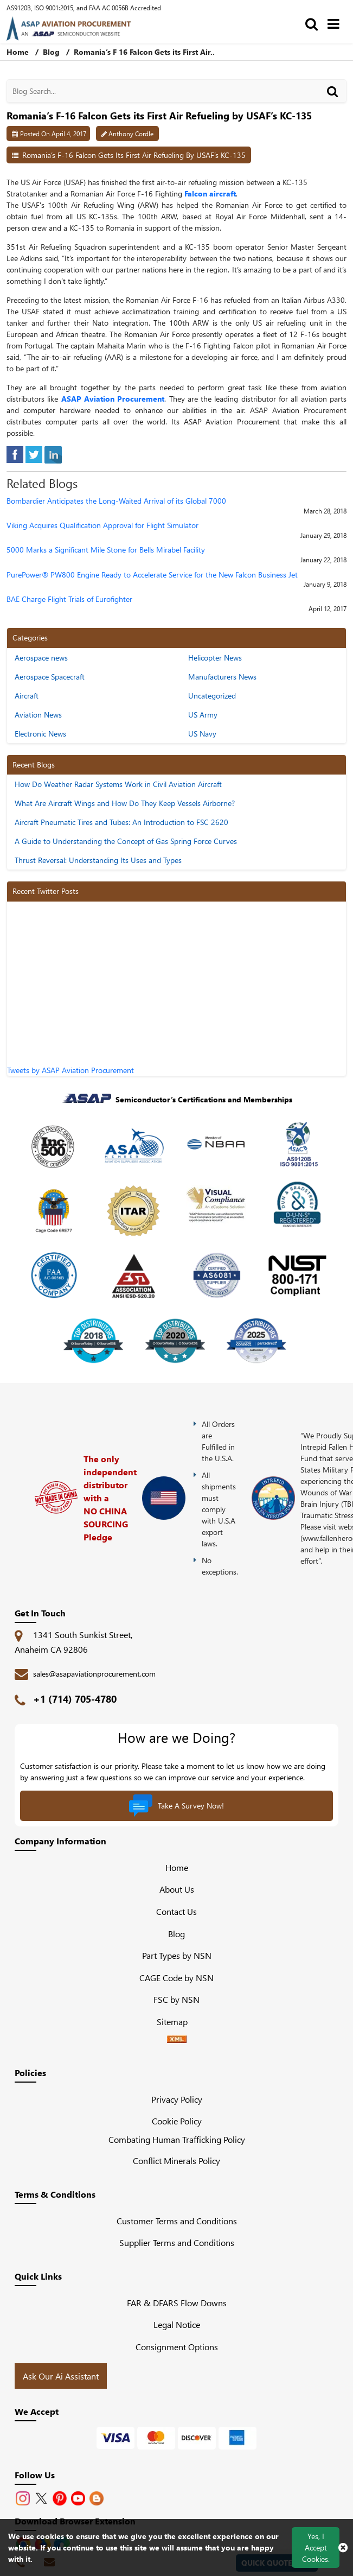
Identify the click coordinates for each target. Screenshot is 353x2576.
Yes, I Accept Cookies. (316, 2547)
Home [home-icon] (19, 52)
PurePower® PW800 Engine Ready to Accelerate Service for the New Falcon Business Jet (152, 575)
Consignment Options (177, 2346)
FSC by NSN (176, 1999)
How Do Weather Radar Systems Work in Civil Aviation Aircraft (118, 784)
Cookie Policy (177, 2121)
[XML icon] (177, 2039)
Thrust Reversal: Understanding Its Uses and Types (98, 860)
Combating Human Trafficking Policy (176, 2139)
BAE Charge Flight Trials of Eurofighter (69, 599)
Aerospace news (41, 657)
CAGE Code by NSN (176, 1977)
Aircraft (26, 695)
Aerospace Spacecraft (50, 676)
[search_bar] (314, 23)
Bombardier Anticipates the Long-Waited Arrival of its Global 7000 (116, 501)
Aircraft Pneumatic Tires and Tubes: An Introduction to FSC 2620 (121, 822)
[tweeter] (33, 453)
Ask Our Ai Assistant (61, 2376)
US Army (202, 714)
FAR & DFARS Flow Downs (177, 2302)
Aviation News (38, 714)
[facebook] (15, 453)
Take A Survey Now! (176, 1805)
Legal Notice (176, 2324)
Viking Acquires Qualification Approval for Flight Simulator (102, 525)
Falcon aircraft (210, 193)
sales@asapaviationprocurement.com (94, 1673)
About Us (176, 1889)
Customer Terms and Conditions (177, 2220)
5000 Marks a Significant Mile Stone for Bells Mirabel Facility (106, 550)
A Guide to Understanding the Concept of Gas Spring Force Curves (126, 841)
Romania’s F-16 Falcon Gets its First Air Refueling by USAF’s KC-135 (134, 155)
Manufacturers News (222, 676)
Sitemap (176, 2021)
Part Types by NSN (176, 1955)
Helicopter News (215, 657)
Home (176, 1867)
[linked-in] (53, 453)
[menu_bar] (336, 23)
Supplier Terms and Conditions (176, 2242)
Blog (51, 52)
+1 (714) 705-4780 (75, 1698)
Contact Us (176, 1911)
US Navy (202, 733)
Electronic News (40, 733)
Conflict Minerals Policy (176, 2160)
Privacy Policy (176, 2099)
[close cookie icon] (343, 2547)
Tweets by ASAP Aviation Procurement (70, 1070)
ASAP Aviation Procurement (113, 399)
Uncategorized (212, 695)
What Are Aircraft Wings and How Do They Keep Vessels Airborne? (125, 803)
